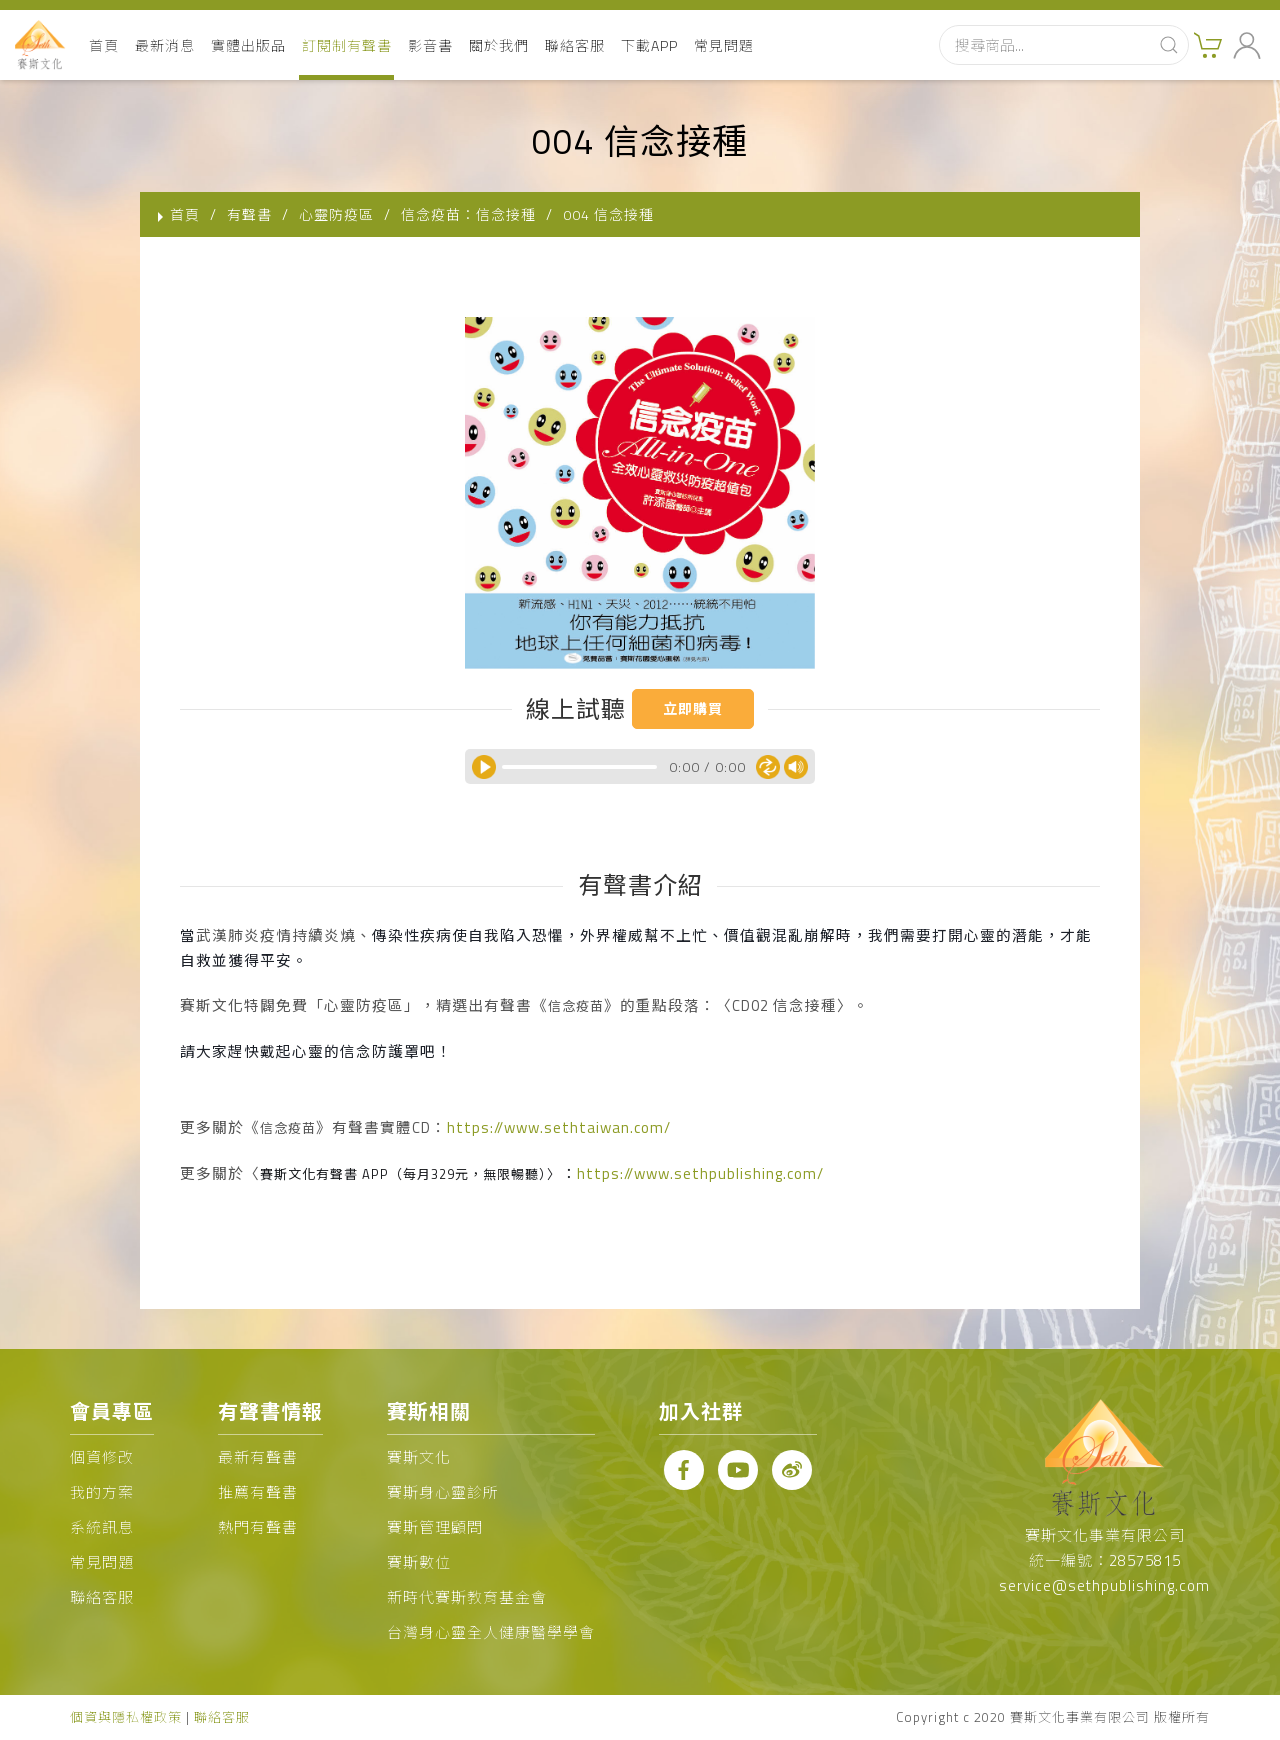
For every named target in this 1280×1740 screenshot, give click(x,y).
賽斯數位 (419, 1562)
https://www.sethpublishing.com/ (700, 1173)
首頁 (104, 45)
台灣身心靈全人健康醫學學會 (491, 1632)
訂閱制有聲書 (347, 45)
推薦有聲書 (258, 1492)
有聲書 (249, 214)
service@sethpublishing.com (1104, 1585)
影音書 (430, 45)
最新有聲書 (258, 1457)
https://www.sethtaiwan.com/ (559, 1127)
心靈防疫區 (336, 214)
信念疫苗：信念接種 (468, 214)
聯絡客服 (575, 45)
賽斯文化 (419, 1457)
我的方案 (102, 1492)
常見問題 (724, 45)
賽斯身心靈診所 (443, 1492)
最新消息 (165, 45)
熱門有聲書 (258, 1527)
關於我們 (499, 45)
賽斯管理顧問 (435, 1527)
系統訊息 (102, 1527)
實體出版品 (248, 45)
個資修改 (102, 1457)
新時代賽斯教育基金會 (467, 1597)
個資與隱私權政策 (126, 1717)
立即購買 (693, 708)
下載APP (649, 45)
